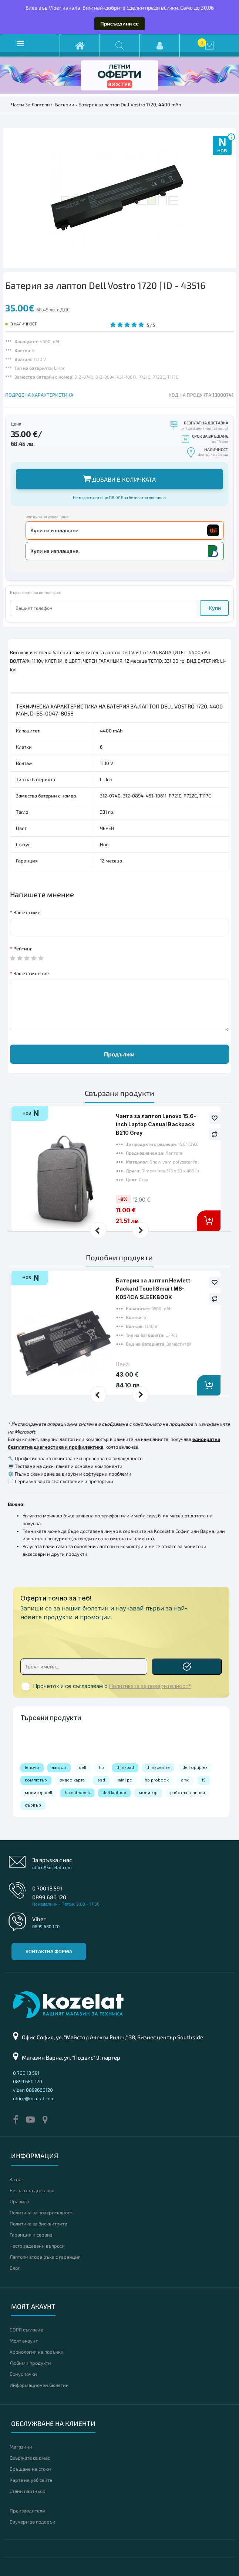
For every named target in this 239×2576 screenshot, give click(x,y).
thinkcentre (158, 1767)
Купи (215, 608)
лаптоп (59, 1767)
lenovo (32, 1767)
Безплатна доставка (32, 2190)
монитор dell (38, 1792)
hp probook (157, 1780)
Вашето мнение (31, 973)
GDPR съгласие (26, 2330)
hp (101, 1767)
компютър (36, 1780)
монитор (148, 1792)
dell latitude (114, 1792)
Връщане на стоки (30, 2469)
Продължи (119, 1054)
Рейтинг (22, 949)
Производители (27, 2511)
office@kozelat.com (52, 1867)
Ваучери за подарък (32, 2522)
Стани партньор (28, 2491)
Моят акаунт (24, 2341)
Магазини (21, 2447)
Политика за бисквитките (38, 2224)
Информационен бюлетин (39, 2385)
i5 (204, 1780)
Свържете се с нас (30, 2458)
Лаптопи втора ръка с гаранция (45, 2257)
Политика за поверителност (41, 2212)
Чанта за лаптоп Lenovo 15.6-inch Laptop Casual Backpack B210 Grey (156, 1124)
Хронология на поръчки (37, 2352)
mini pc (125, 1780)
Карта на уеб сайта (31, 2480)
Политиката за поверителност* (150, 1686)
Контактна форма (49, 1951)
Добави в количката (119, 478)
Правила (19, 2201)
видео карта (72, 1780)
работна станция (187, 1792)
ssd (101, 1780)
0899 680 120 (49, 1897)
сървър (33, 1805)
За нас (17, 2179)
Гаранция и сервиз (31, 2235)
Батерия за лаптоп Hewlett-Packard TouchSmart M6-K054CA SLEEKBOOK (154, 1288)
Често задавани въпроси (37, 2246)
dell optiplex (195, 1767)
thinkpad (125, 1767)
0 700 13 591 (47, 1888)
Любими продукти (30, 2363)
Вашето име (26, 912)
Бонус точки (23, 2374)
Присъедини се (119, 23)
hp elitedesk (77, 1792)
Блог (15, 2268)
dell (82, 1767)
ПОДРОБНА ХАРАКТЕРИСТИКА (39, 395)
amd (185, 1780)
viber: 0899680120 (33, 2090)
